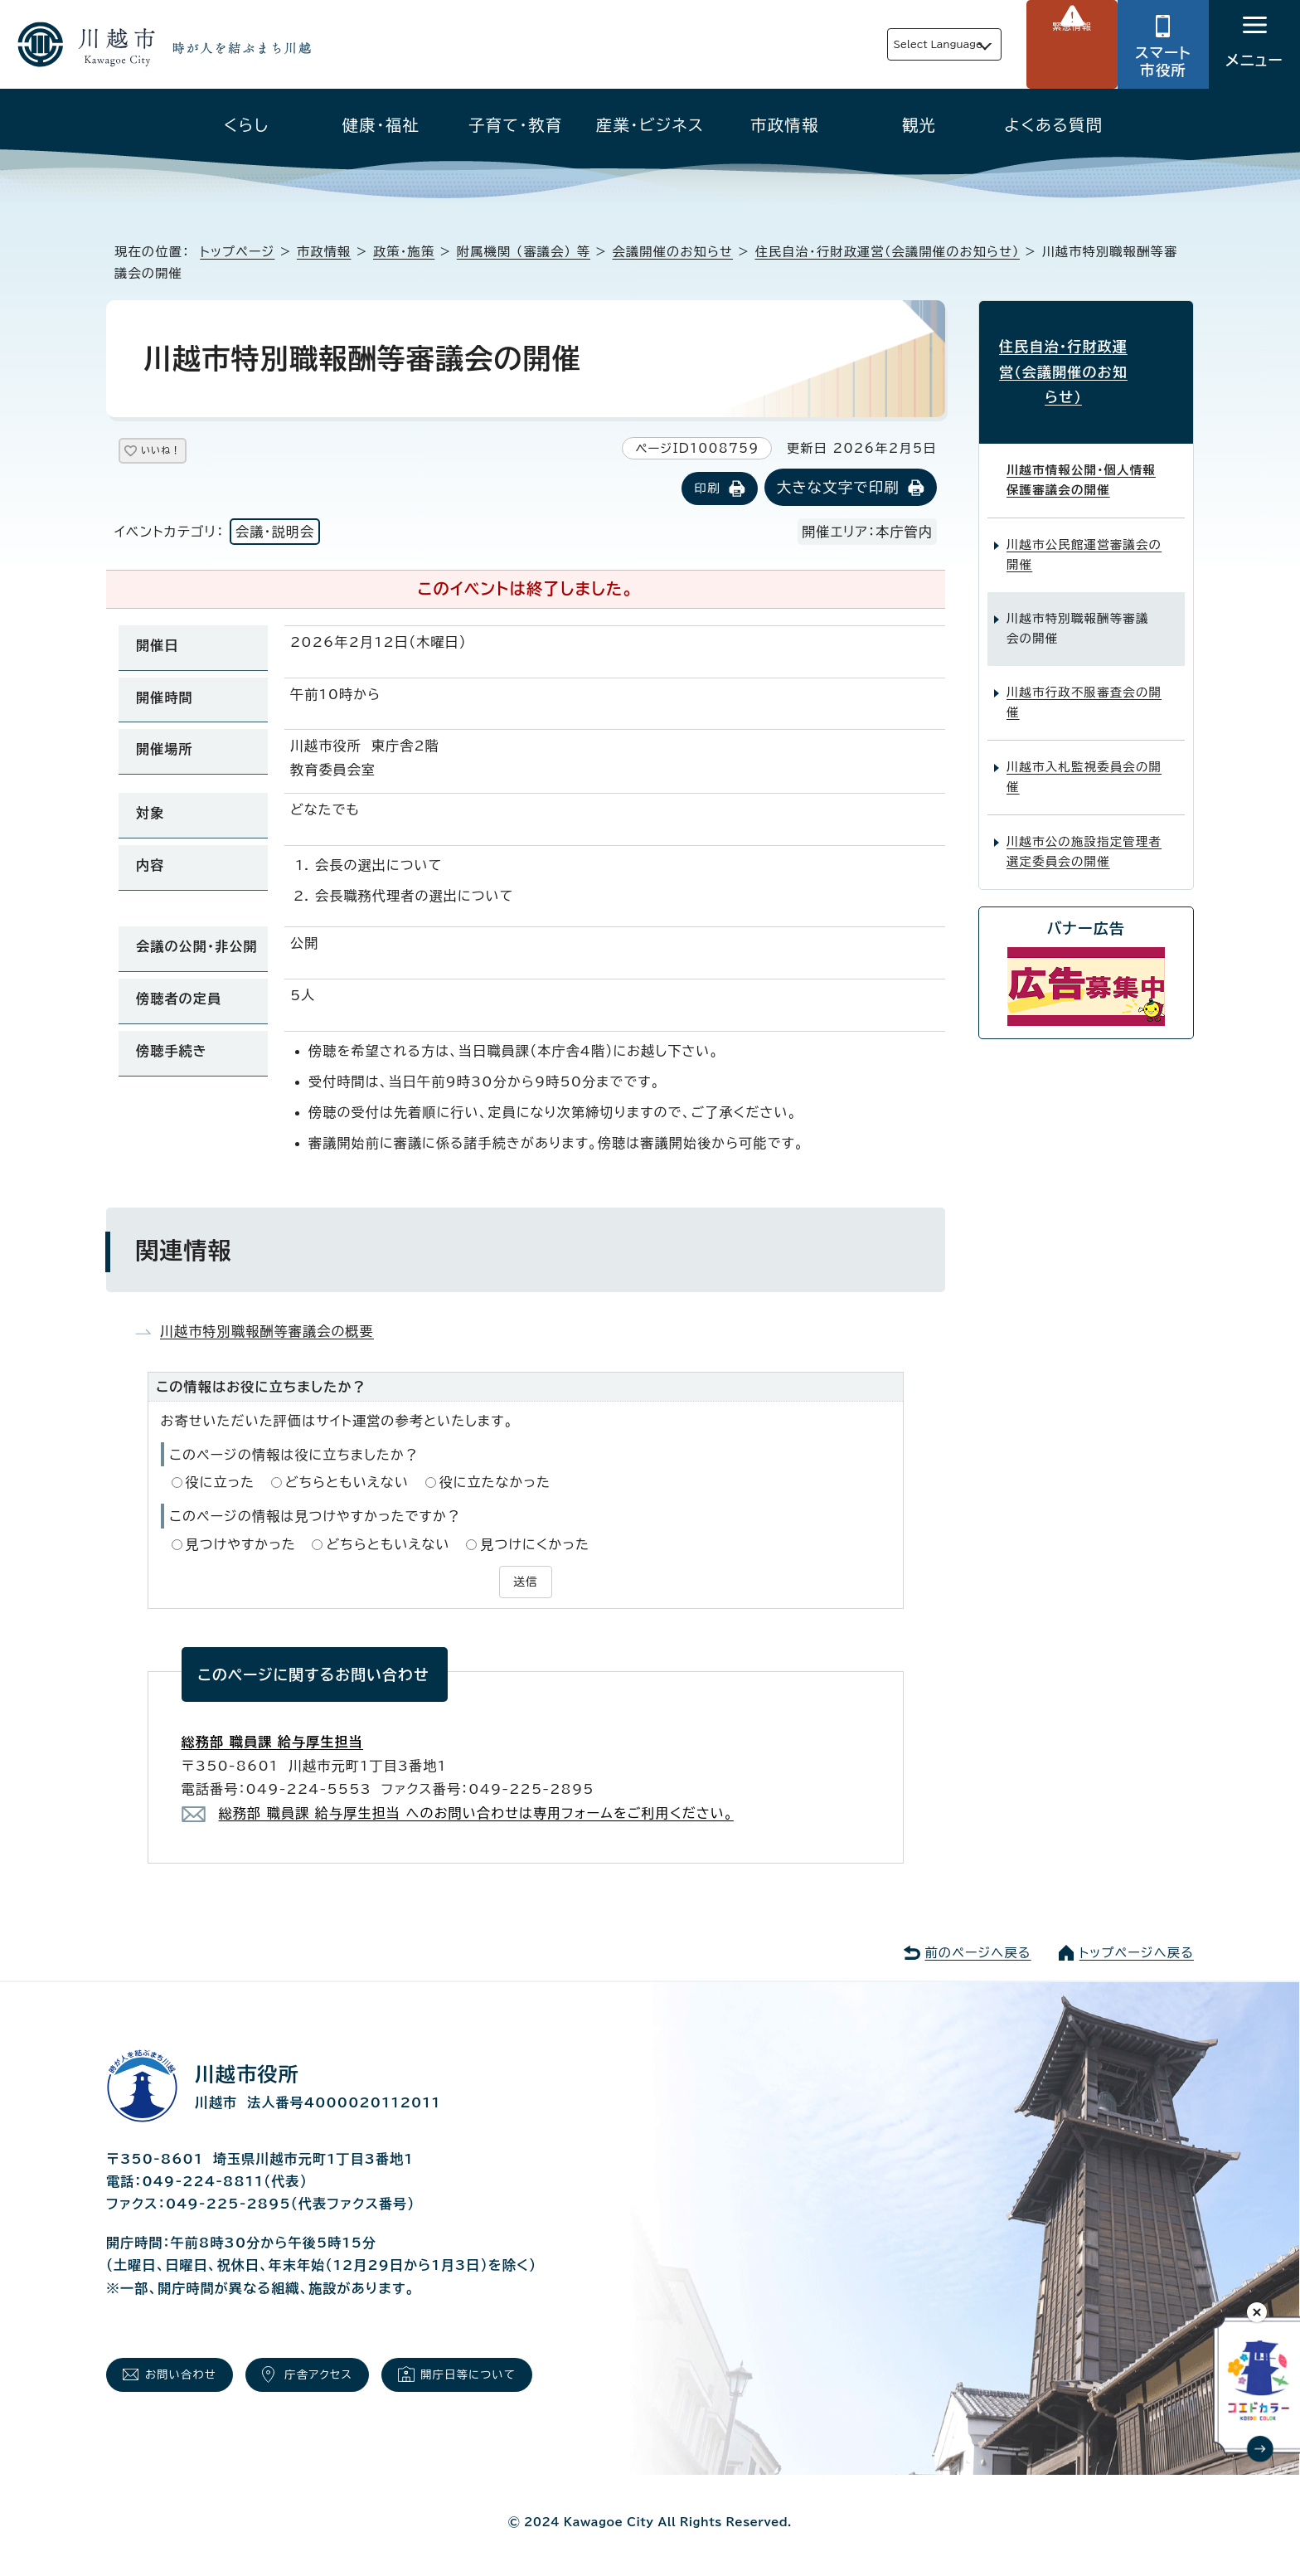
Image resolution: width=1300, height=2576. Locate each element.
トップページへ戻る (1136, 1950)
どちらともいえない (347, 1483)
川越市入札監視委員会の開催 (1084, 740)
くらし (246, 125)
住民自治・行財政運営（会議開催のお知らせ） (887, 251)
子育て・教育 (515, 125)
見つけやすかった (241, 1545)
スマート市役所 (1163, 61)
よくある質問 (1053, 125)
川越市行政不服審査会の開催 (1084, 665)
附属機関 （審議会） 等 (523, 251)
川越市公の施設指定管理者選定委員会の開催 (1084, 815)
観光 (919, 125)
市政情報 (784, 125)
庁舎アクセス (349, 2376)
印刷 (707, 490)
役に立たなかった (495, 1483)
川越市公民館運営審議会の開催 (1084, 518)
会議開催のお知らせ (673, 251)
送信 (526, 1581)
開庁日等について (521, 2376)
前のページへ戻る (977, 1950)
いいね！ (180, 453)
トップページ (237, 251)
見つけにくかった (534, 1545)
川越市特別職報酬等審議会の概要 (267, 1332)
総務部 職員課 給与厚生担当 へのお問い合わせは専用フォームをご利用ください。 (476, 1810)
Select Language (899, 44)
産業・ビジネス (650, 125)
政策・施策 (403, 251)
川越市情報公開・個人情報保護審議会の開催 (1081, 444)
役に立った (220, 1483)
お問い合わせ (192, 2376)
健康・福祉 (381, 125)
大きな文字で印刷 (838, 489)
